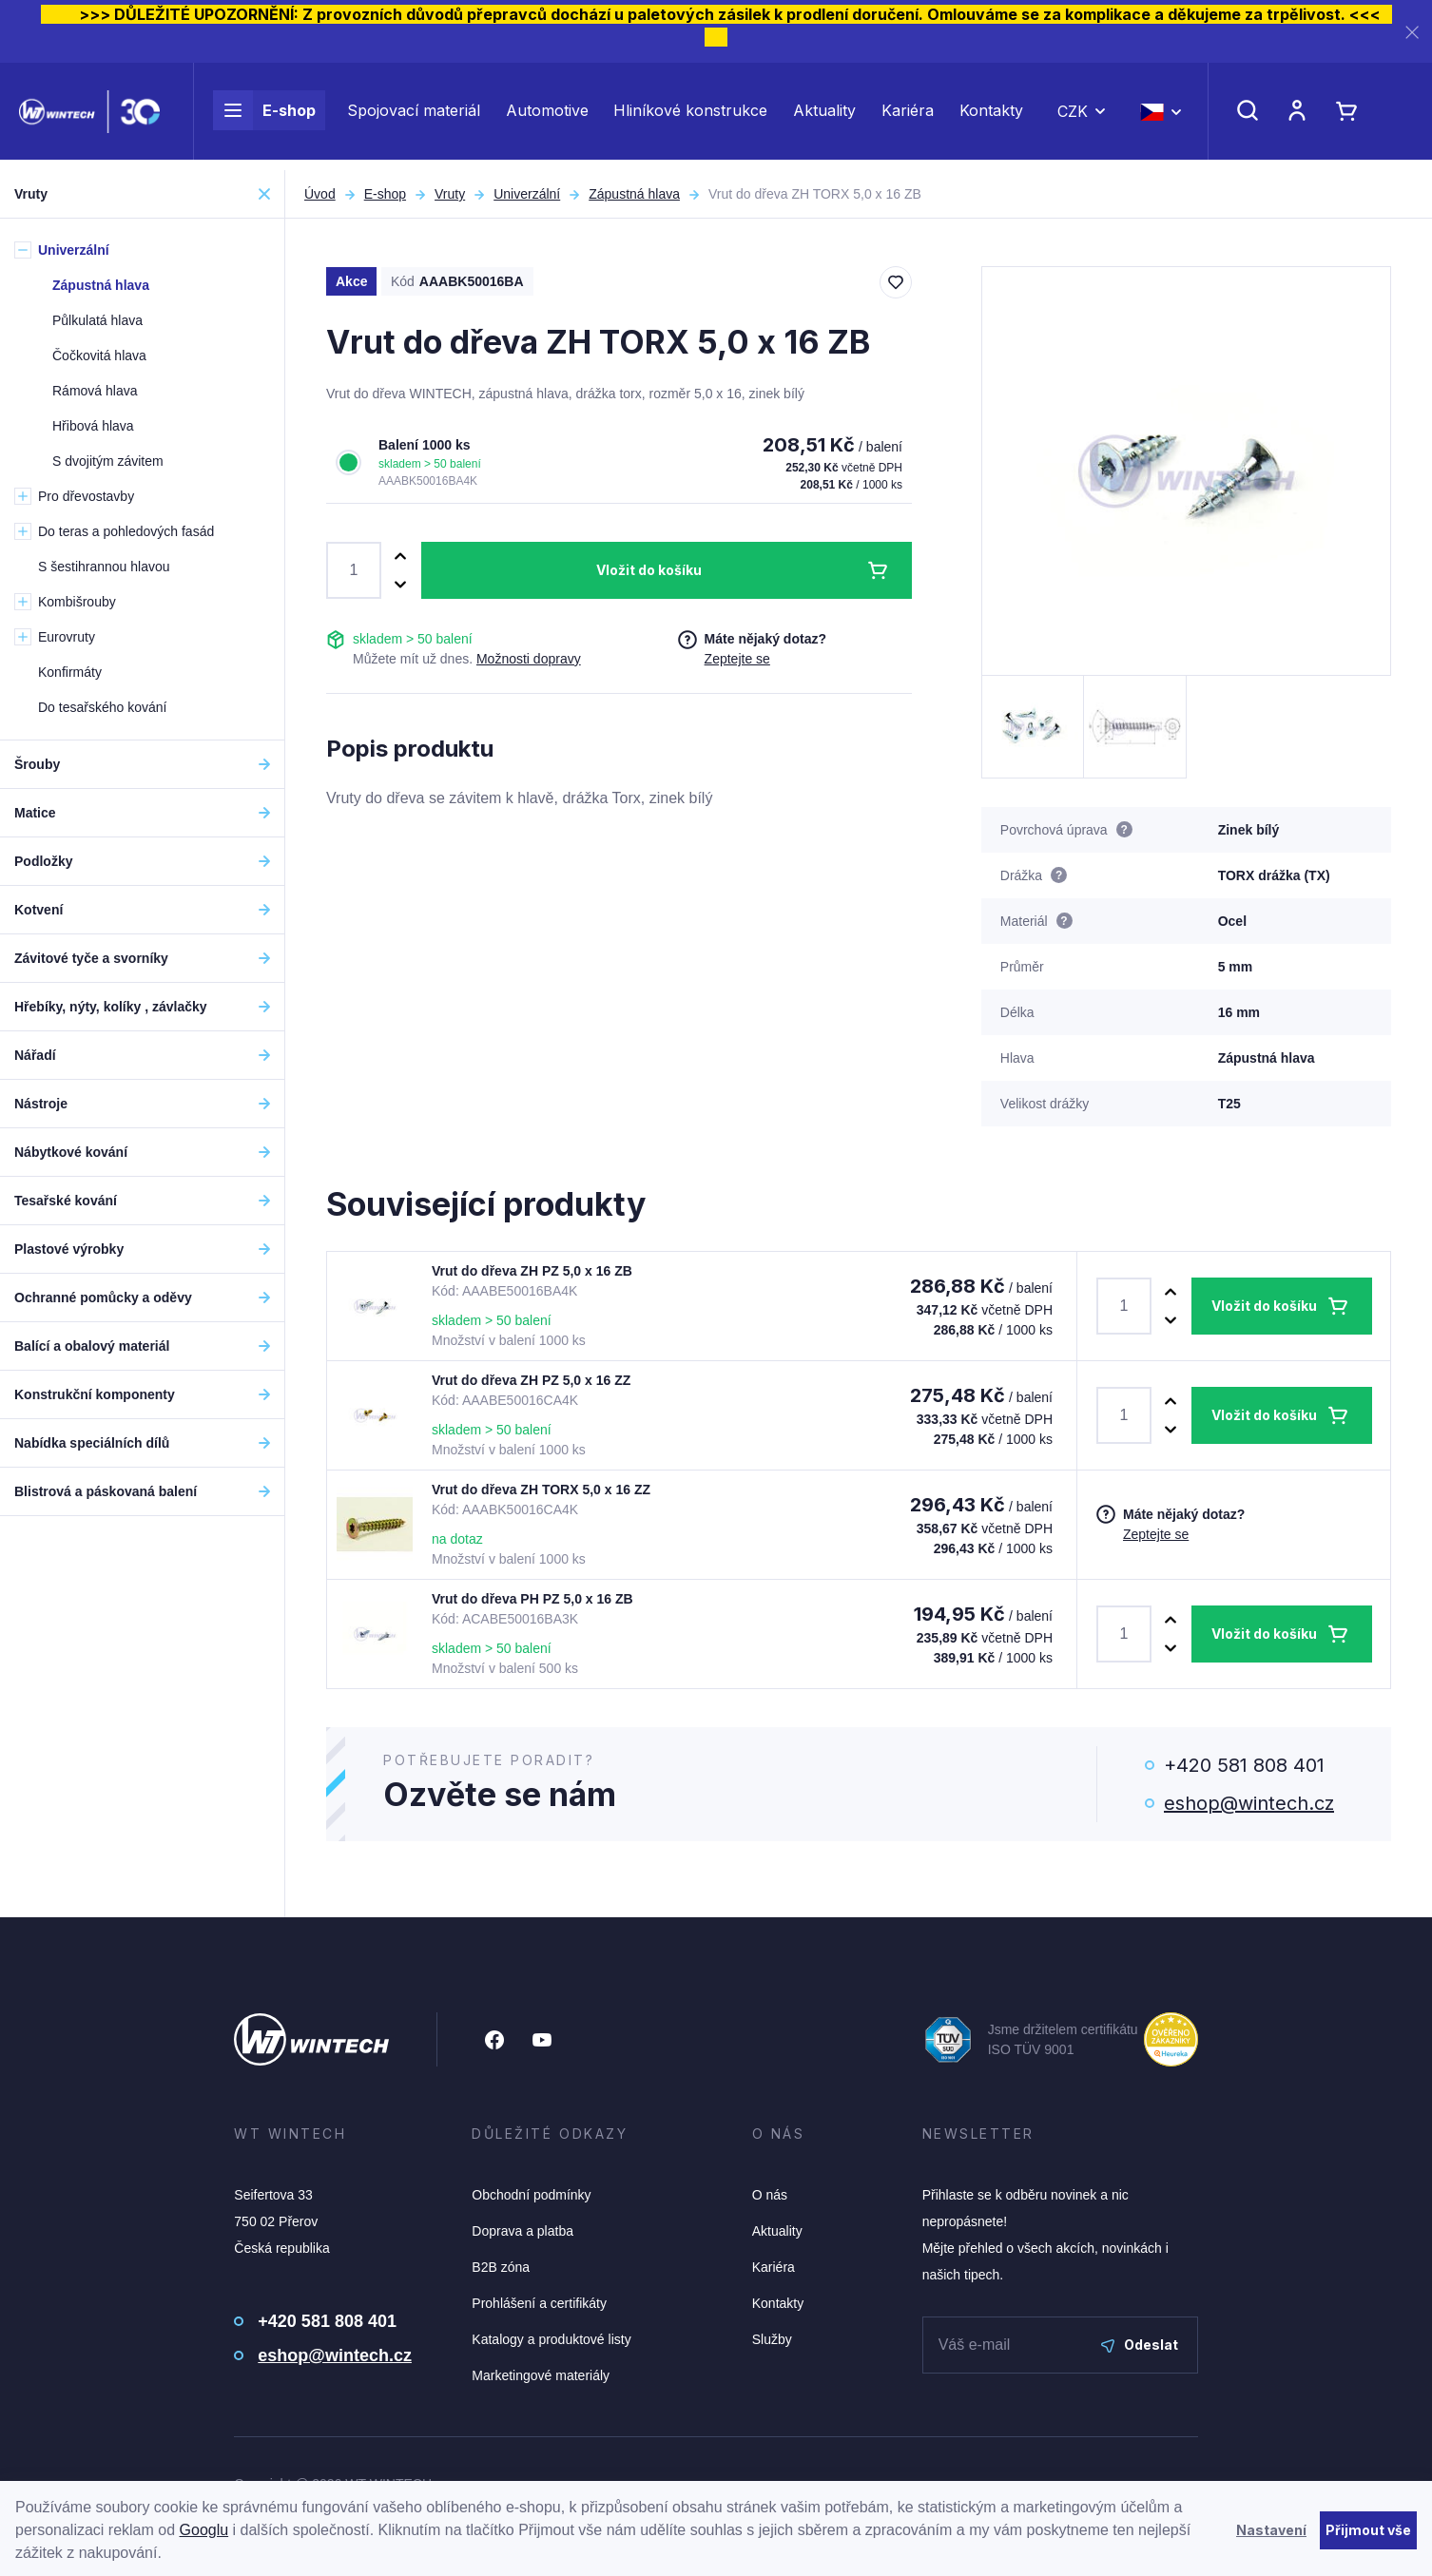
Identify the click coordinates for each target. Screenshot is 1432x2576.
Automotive (547, 115)
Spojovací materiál (413, 115)
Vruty (450, 194)
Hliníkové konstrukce (690, 115)
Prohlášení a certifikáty (539, 2303)
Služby (772, 2339)
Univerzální (526, 194)
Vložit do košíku (649, 570)
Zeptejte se (737, 658)
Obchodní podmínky (531, 2194)
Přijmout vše (1368, 2530)
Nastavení (1271, 2530)
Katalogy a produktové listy (551, 2339)
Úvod (320, 194)
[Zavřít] (1412, 32)
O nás (769, 2194)
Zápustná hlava (634, 194)
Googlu (204, 2530)
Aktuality (824, 115)
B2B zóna (501, 2267)
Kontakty (991, 115)
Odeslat (1139, 2344)
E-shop (264, 116)
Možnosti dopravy (528, 658)
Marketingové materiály (541, 2375)
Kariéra (907, 115)
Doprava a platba (522, 2231)
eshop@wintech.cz (1249, 1803)
